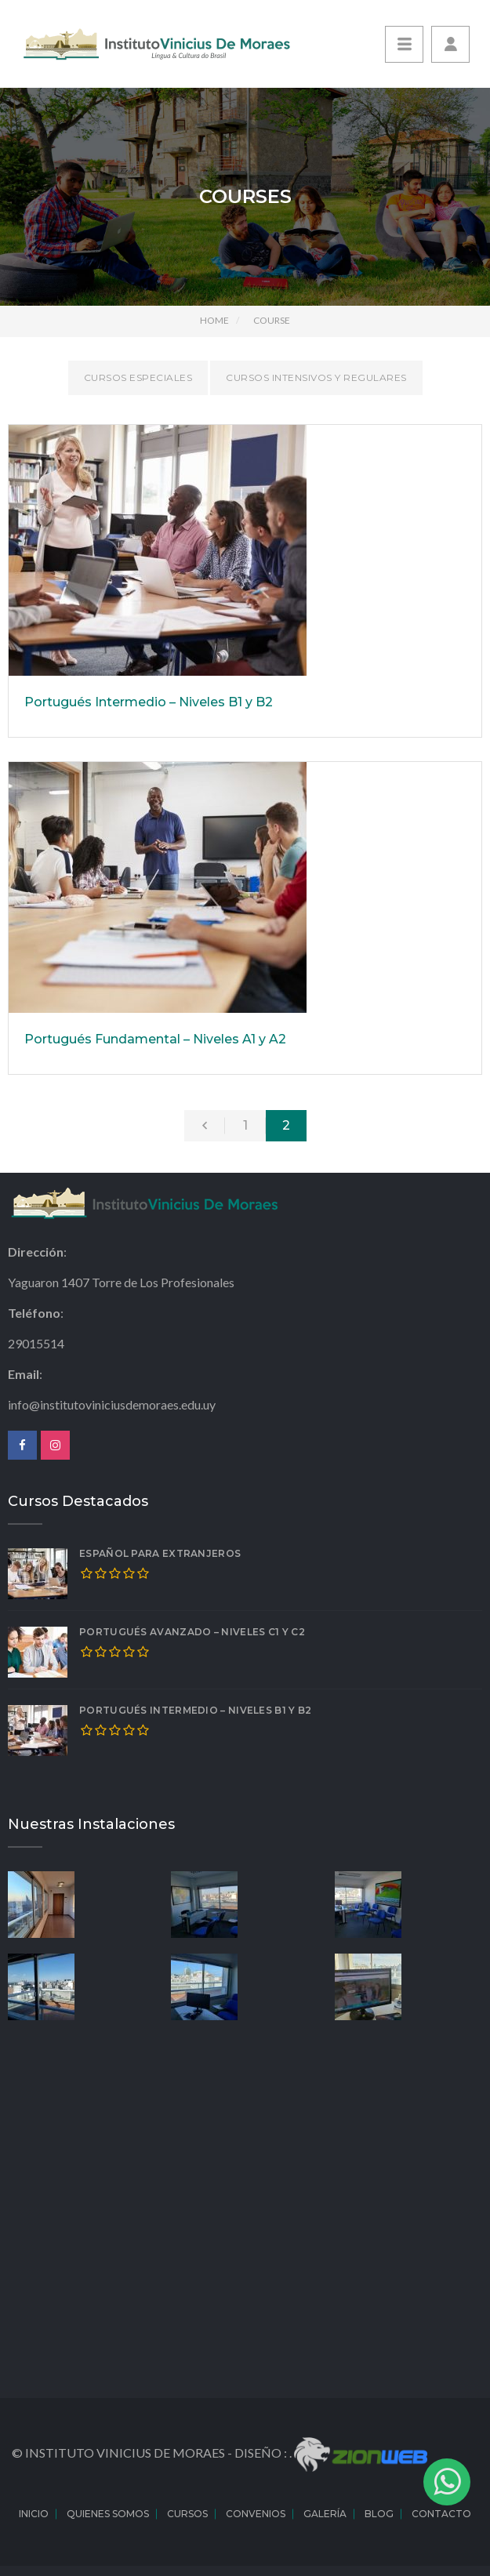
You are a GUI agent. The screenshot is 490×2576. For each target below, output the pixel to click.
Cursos (187, 2514)
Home (214, 320)
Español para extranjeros (160, 1553)
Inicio (34, 2514)
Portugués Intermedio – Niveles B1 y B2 (148, 702)
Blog (379, 2514)
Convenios (255, 2514)
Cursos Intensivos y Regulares (316, 377)
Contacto (441, 2514)
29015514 (36, 1343)
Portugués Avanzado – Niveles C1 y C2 (192, 1632)
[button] (450, 44)
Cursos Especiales (138, 377)
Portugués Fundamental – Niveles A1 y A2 (155, 1039)
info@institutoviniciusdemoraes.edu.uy (112, 1404)
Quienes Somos (108, 2514)
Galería (325, 2514)
